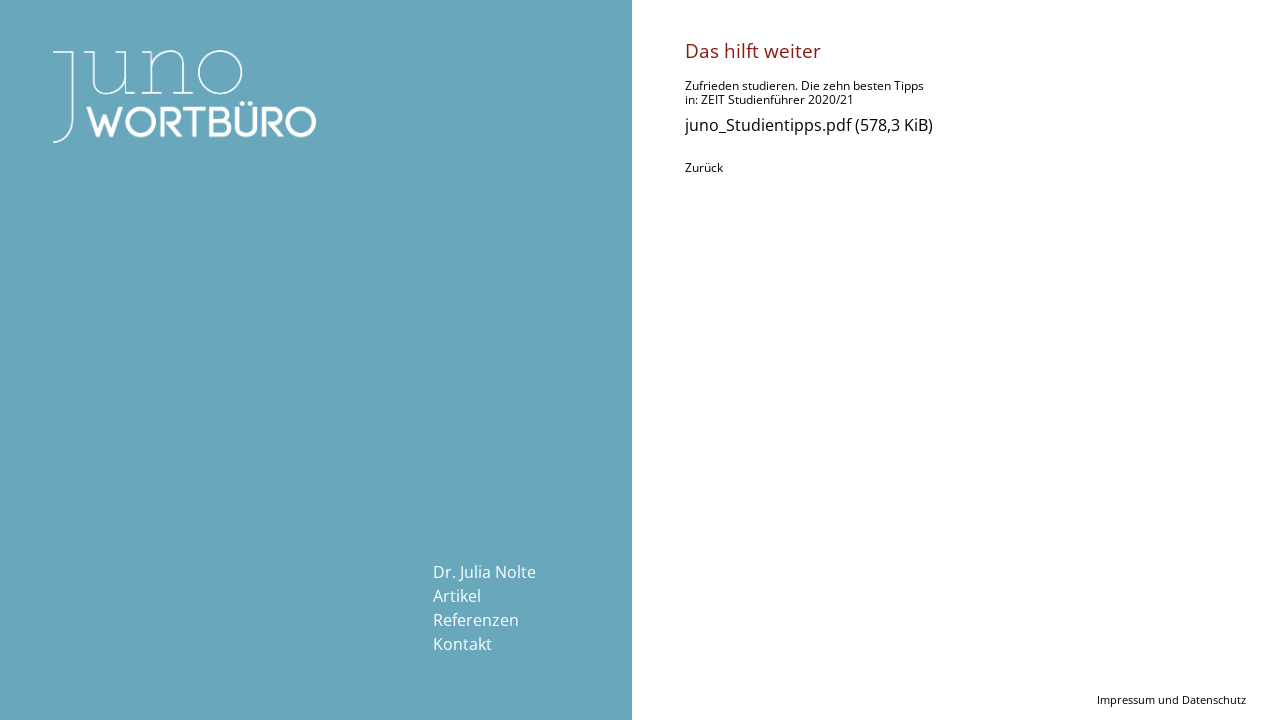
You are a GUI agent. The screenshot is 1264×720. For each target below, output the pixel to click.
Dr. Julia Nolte (484, 572)
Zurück (704, 167)
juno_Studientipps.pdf (809, 125)
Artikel (457, 596)
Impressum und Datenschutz (1171, 699)
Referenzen (476, 620)
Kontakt (462, 644)
